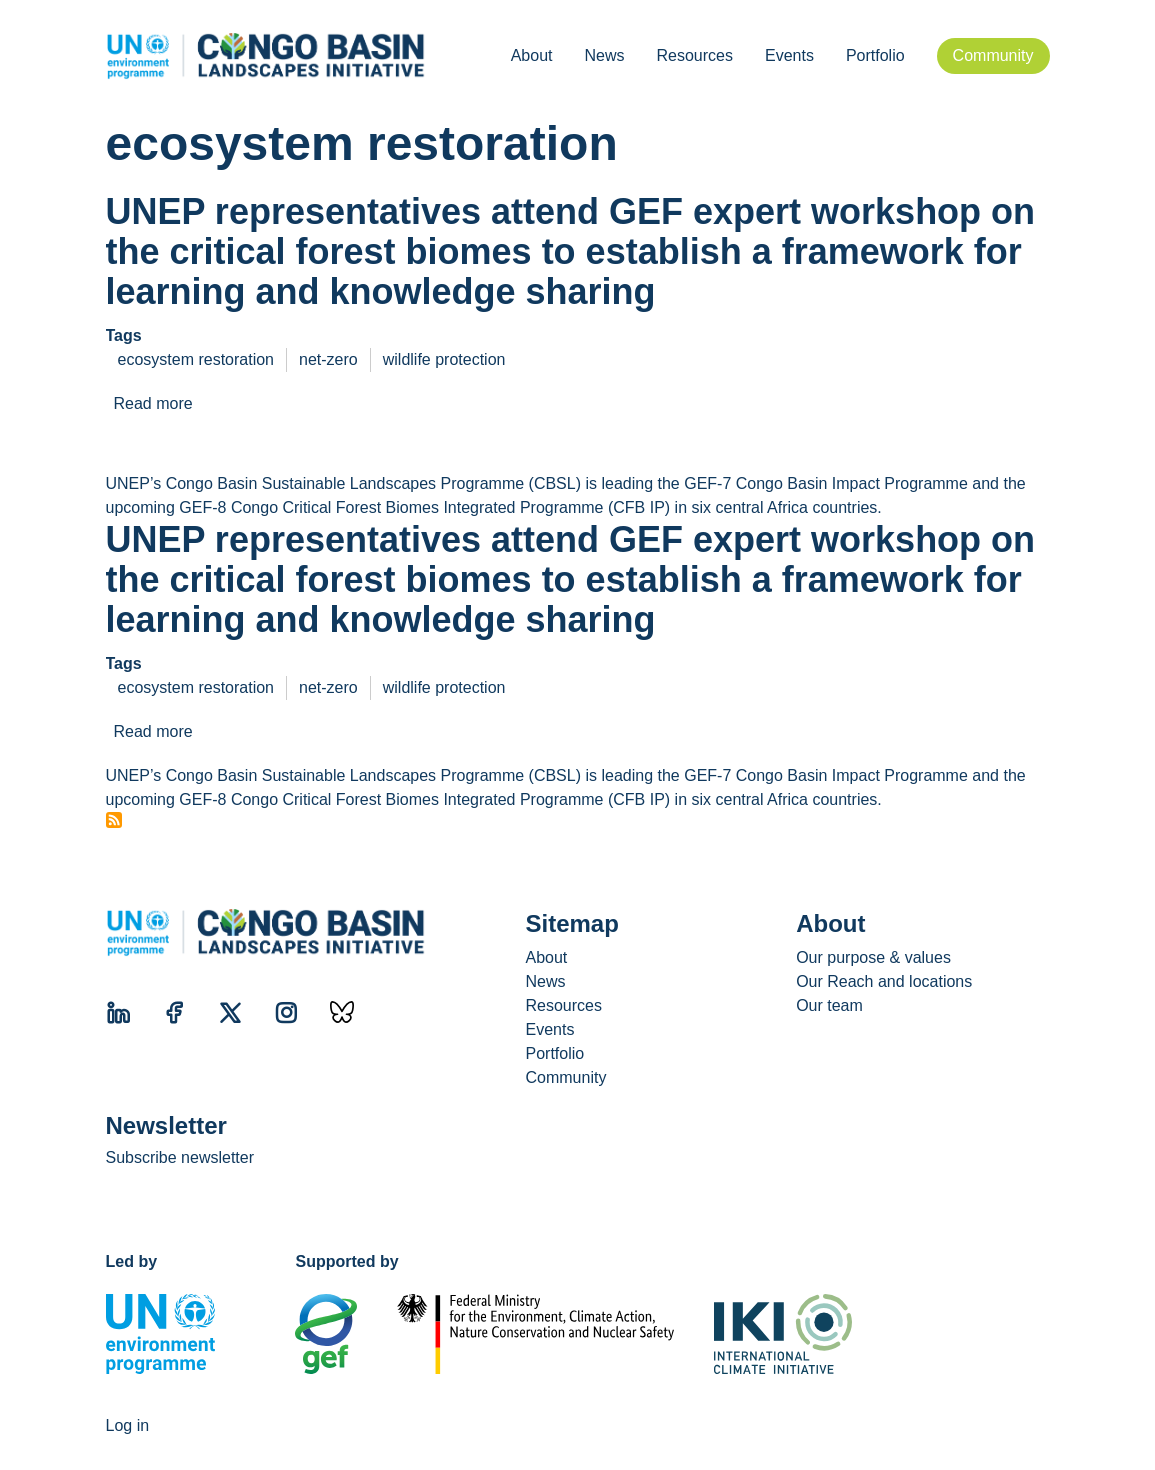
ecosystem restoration (196, 359)
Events (789, 55)
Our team (829, 1005)
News (604, 55)
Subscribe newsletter (180, 1157)
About (532, 55)
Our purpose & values (873, 957)
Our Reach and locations (884, 981)
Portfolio (875, 55)
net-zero (328, 359)
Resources (694, 55)
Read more (153, 403)
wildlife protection (444, 359)
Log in (128, 1425)
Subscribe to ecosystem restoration (114, 820)
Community (993, 55)
